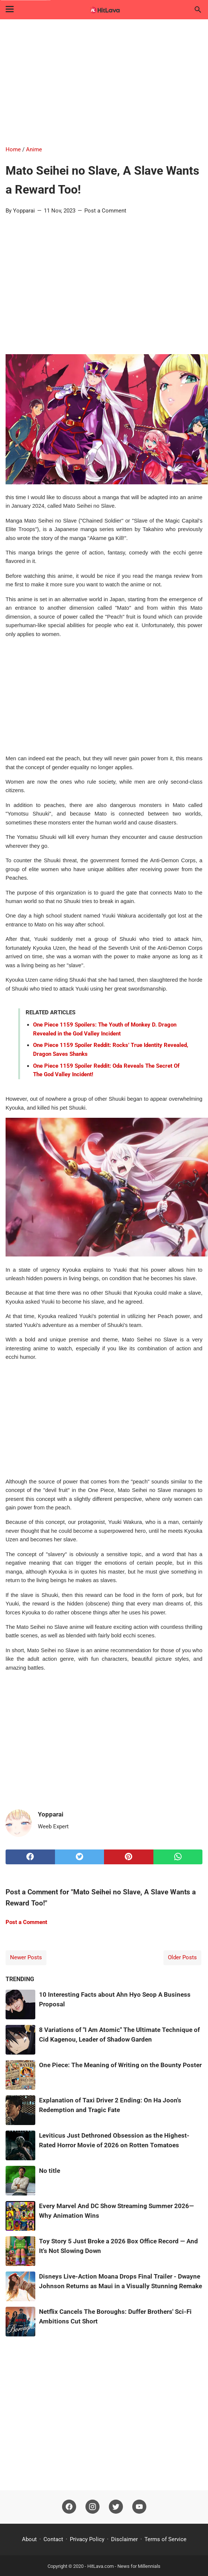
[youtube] (139, 2507)
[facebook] (30, 1856)
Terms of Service (165, 2539)
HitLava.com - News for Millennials (123, 2566)
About (29, 2539)
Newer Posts (26, 1957)
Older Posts (182, 1957)
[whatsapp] (178, 1856)
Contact (53, 2539)
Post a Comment (105, 210)
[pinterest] (128, 1856)
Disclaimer (124, 2539)
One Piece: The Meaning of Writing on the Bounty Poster (120, 2065)
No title (49, 2170)
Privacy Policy (87, 2539)
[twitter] (79, 1856)
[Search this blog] (198, 9)
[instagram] (92, 2507)
